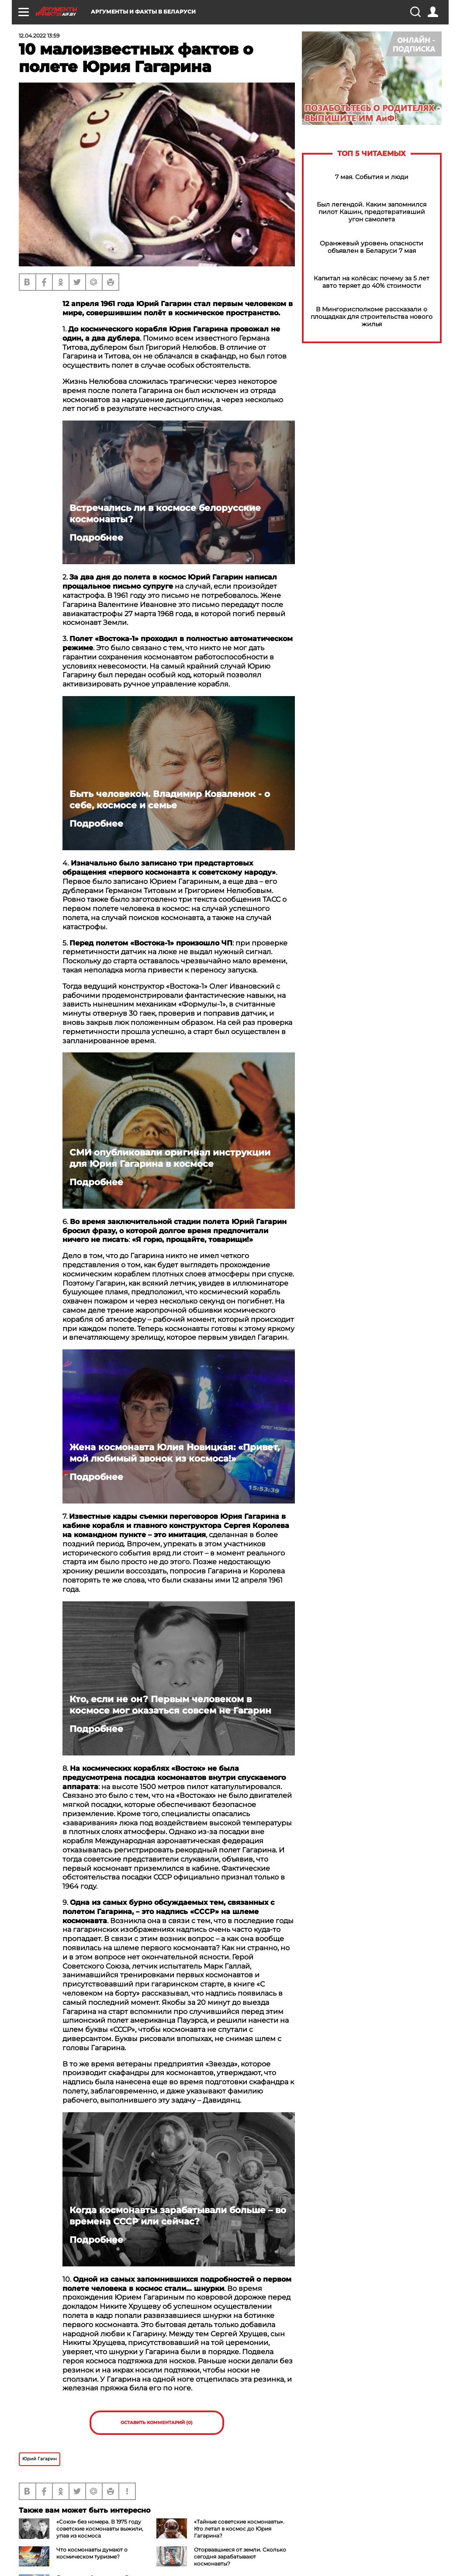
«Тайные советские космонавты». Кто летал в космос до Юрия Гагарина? (239, 2528)
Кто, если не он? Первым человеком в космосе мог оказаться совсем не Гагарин (170, 1705)
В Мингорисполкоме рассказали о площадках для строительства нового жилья (371, 317)
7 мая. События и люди (371, 177)
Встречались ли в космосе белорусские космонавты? (165, 513)
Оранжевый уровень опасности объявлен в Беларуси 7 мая (371, 247)
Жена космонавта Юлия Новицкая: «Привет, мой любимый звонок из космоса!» (174, 1453)
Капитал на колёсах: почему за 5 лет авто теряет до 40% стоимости (371, 282)
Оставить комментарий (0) (157, 2422)
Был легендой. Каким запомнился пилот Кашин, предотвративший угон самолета (371, 212)
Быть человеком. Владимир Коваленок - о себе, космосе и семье (169, 799)
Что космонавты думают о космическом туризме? (92, 2553)
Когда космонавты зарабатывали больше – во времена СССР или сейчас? (177, 2216)
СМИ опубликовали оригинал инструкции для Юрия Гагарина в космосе (169, 1158)
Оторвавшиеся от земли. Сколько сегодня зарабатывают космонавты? (240, 2556)
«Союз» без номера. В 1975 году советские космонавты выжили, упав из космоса (99, 2528)
